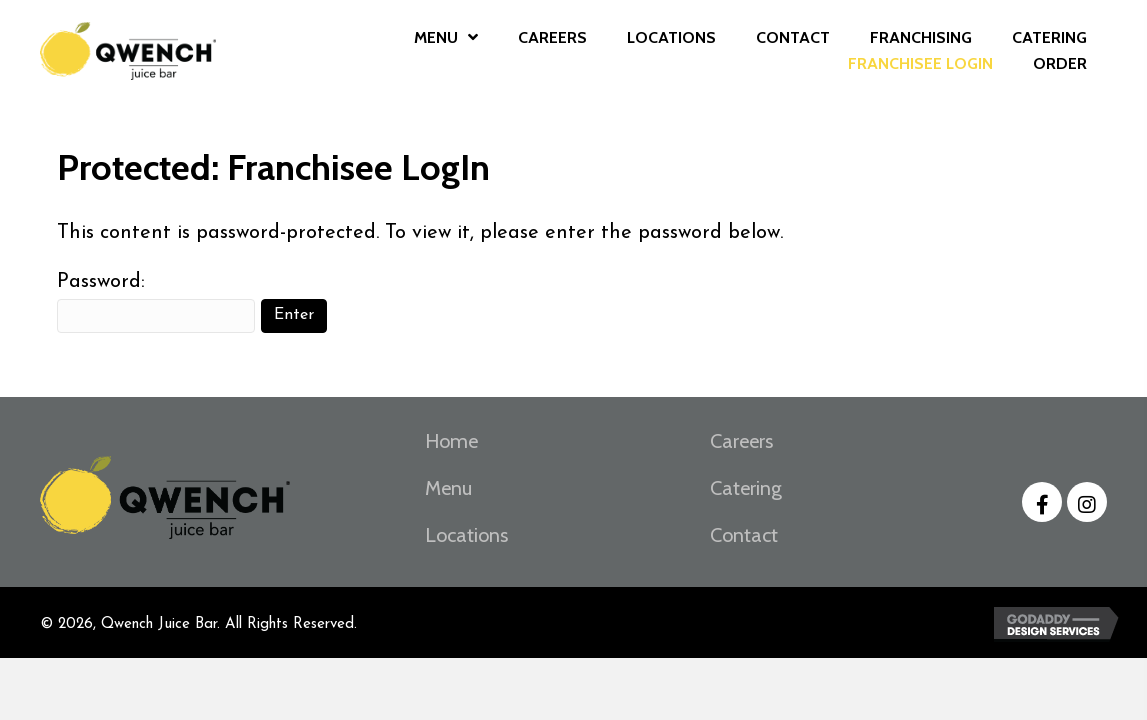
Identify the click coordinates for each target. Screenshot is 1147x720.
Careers (741, 441)
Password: (156, 302)
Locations (466, 535)
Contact (744, 535)
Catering (746, 488)
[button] (1042, 502)
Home (451, 441)
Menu (448, 488)
